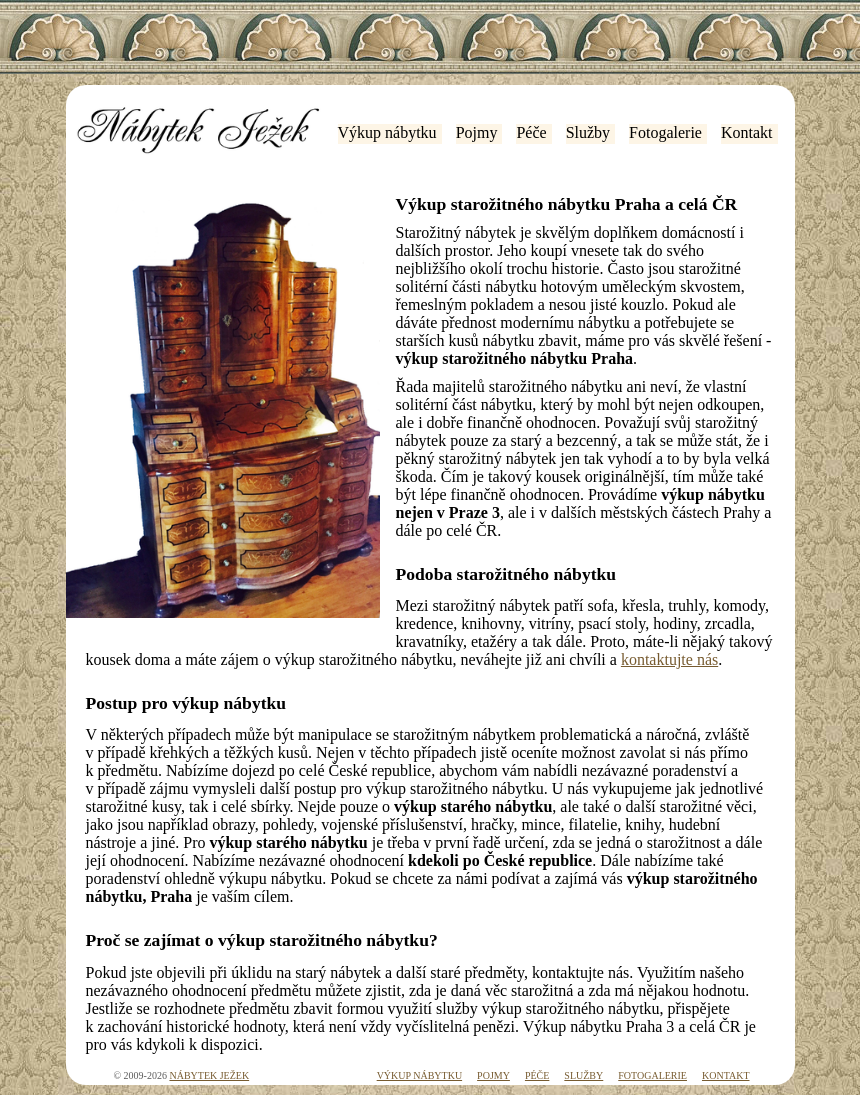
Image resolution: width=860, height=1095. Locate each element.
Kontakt (747, 132)
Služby (588, 132)
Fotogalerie (665, 132)
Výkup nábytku (387, 132)
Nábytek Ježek (209, 1075)
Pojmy (477, 132)
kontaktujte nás (669, 659)
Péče (531, 132)
